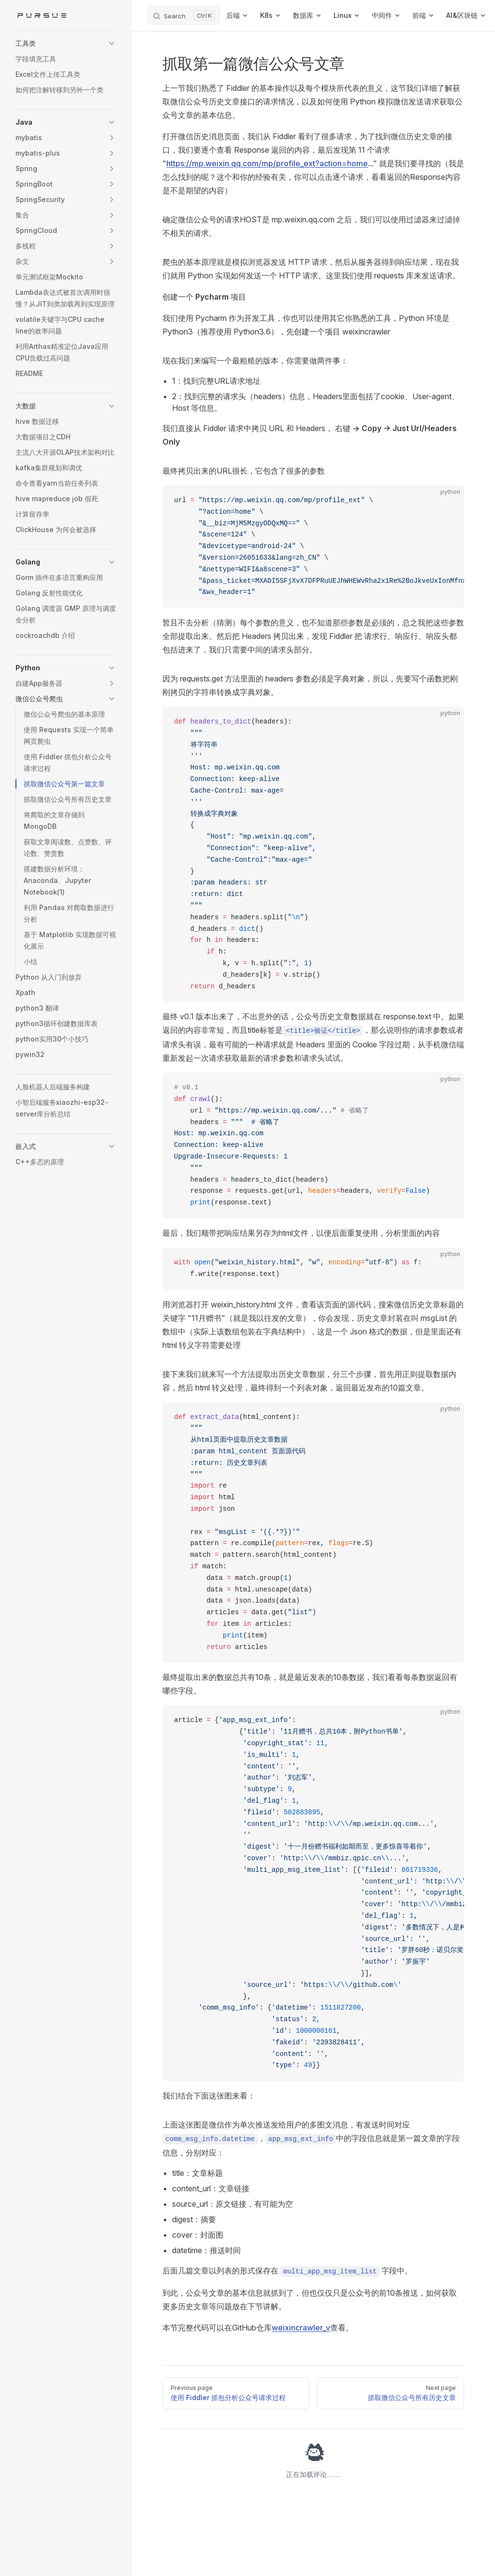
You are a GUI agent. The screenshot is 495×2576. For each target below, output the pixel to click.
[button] (65, 43)
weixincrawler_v (301, 2327)
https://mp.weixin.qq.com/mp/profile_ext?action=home (267, 163)
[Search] (183, 15)
